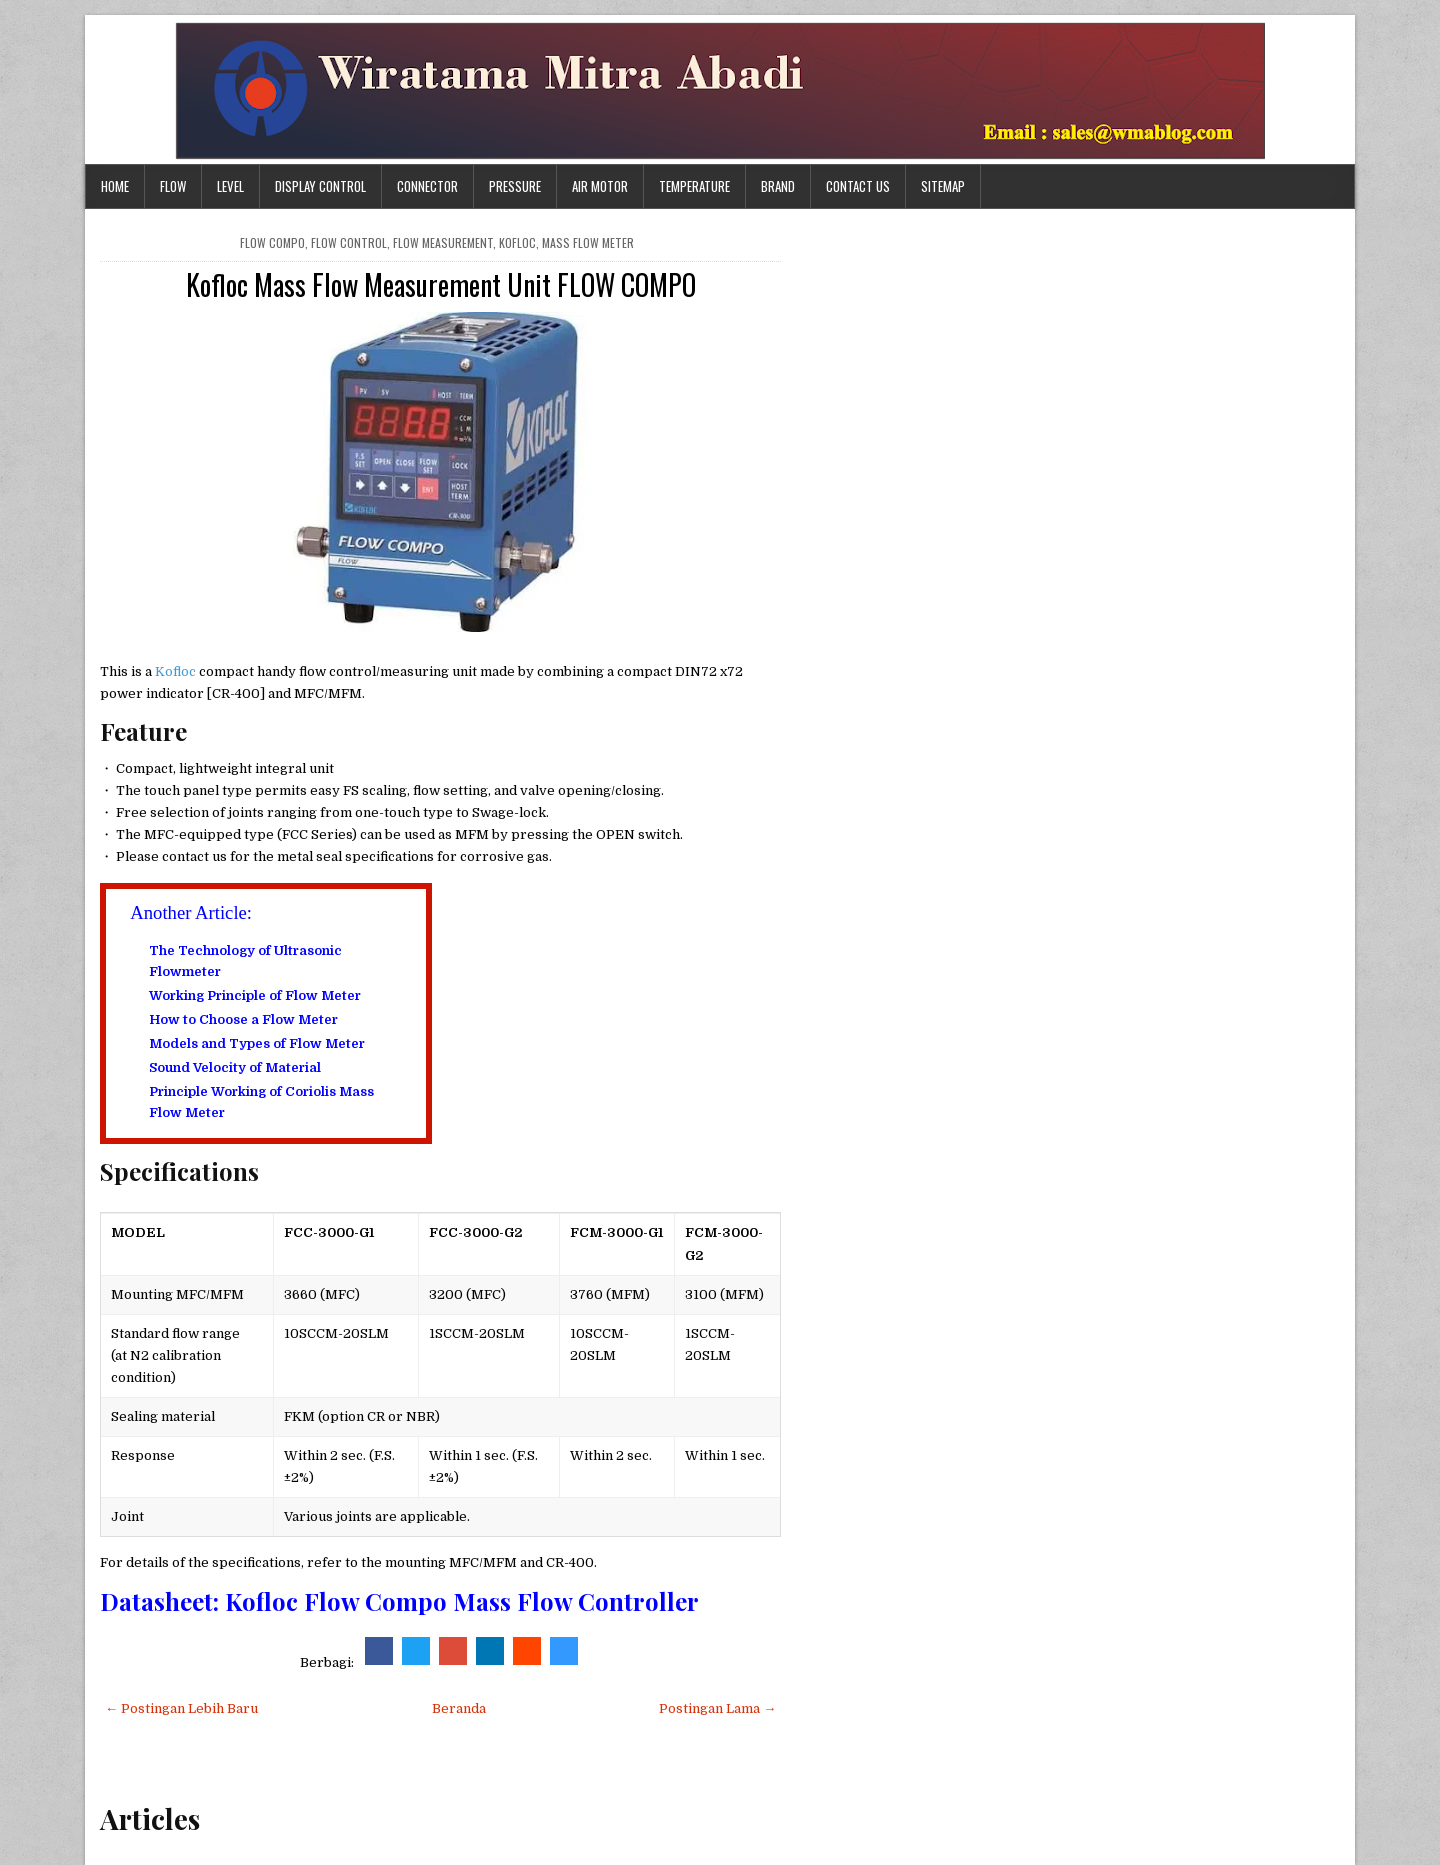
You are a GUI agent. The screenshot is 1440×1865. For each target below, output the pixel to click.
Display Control (320, 186)
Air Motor (600, 186)
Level (230, 186)
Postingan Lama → (717, 1708)
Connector (427, 186)
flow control (349, 242)
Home (115, 186)
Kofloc (177, 671)
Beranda (459, 1708)
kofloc (517, 242)
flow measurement (443, 242)
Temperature (694, 186)
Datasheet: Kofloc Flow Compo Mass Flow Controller (399, 1601)
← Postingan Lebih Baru (181, 1708)
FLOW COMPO (272, 242)
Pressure (515, 186)
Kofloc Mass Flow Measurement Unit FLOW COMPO (441, 284)
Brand (778, 186)
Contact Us (858, 186)
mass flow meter (588, 242)
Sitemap (943, 186)
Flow (173, 186)
